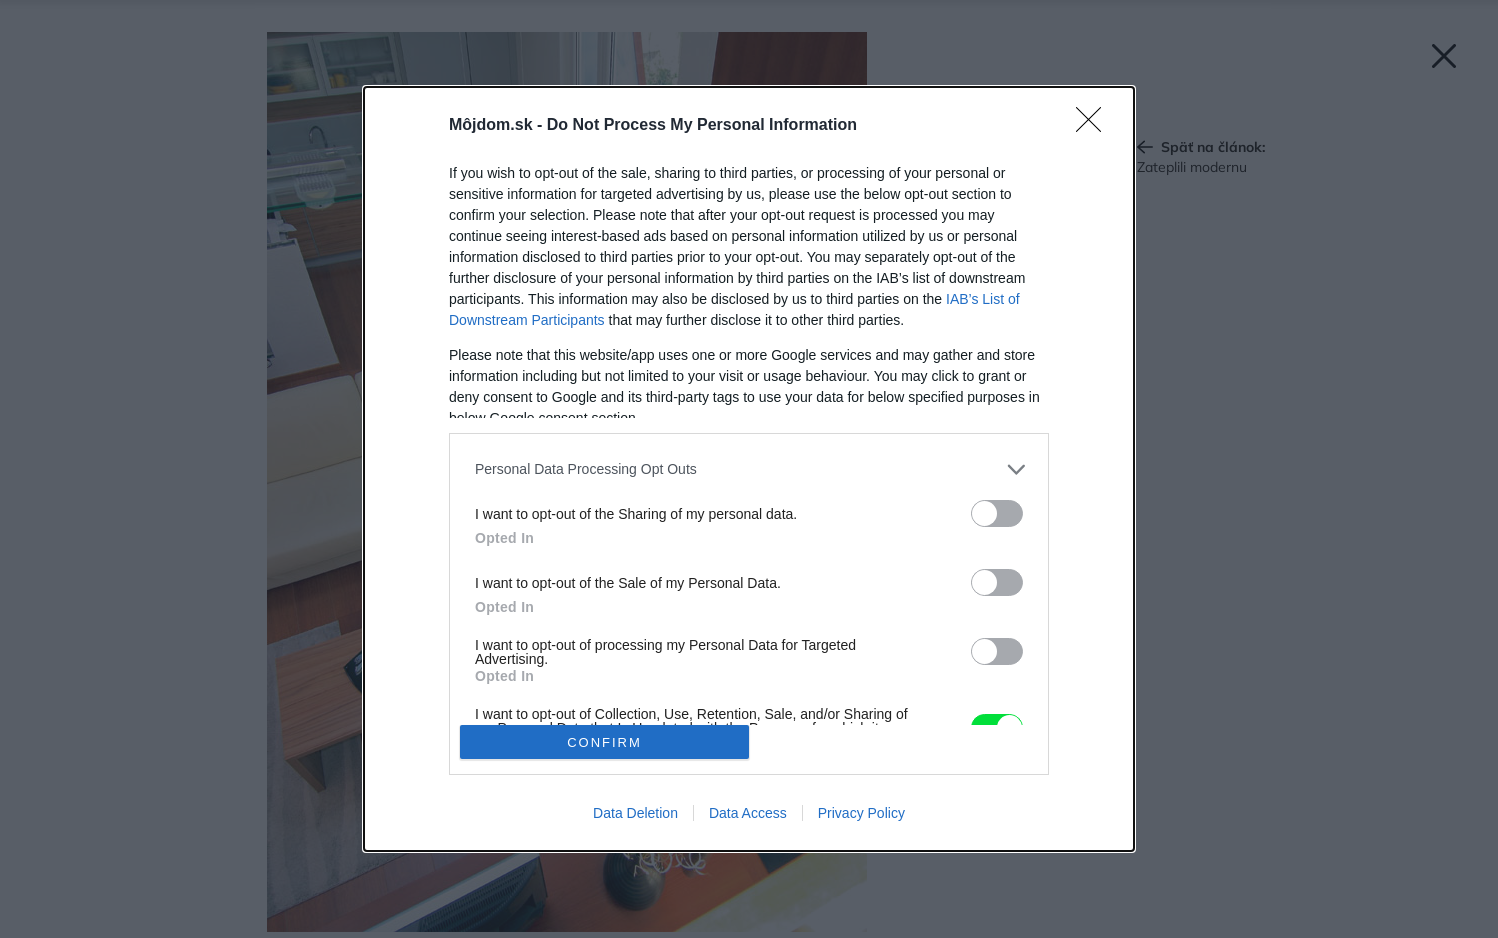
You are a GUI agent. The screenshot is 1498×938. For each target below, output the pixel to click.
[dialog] (749, 469)
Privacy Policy (861, 813)
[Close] (1095, 126)
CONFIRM (604, 741)
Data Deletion (635, 813)
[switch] (997, 513)
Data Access (748, 813)
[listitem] (749, 469)
